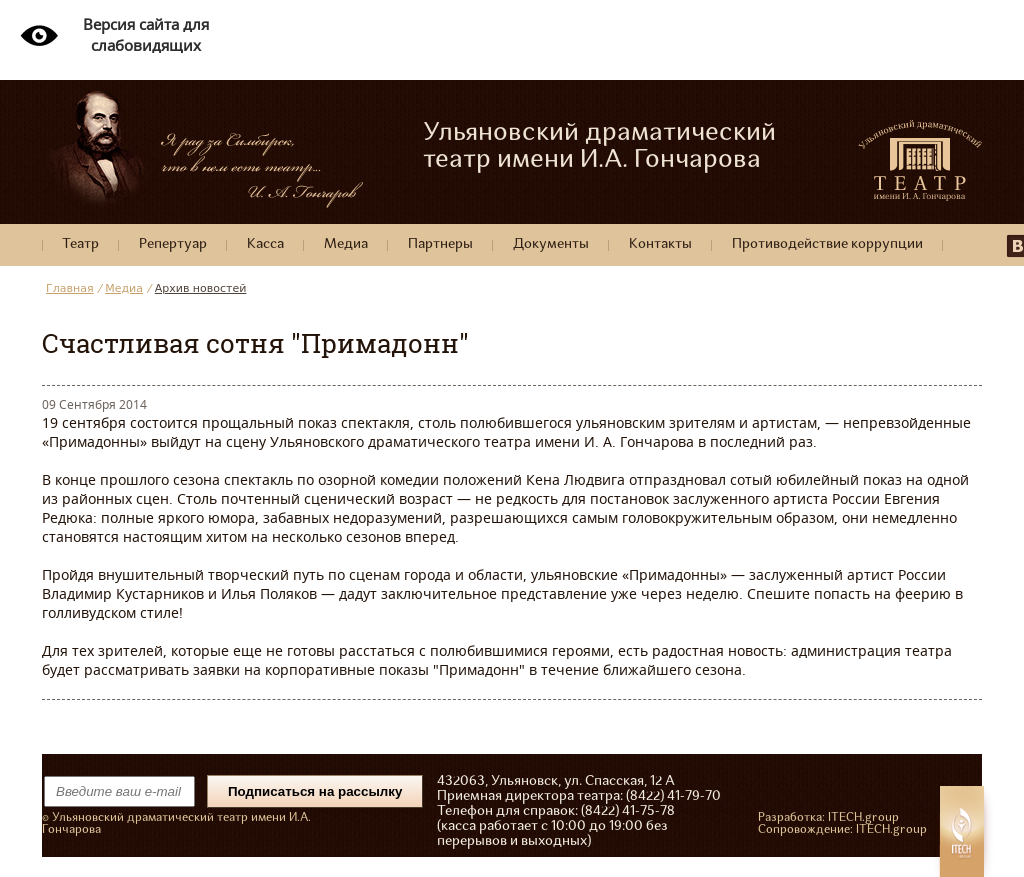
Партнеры (440, 244)
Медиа (346, 244)
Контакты (660, 244)
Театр (80, 244)
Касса (265, 244)
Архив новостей (201, 288)
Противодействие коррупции (827, 244)
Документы (551, 244)
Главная (70, 288)
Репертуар (173, 244)
